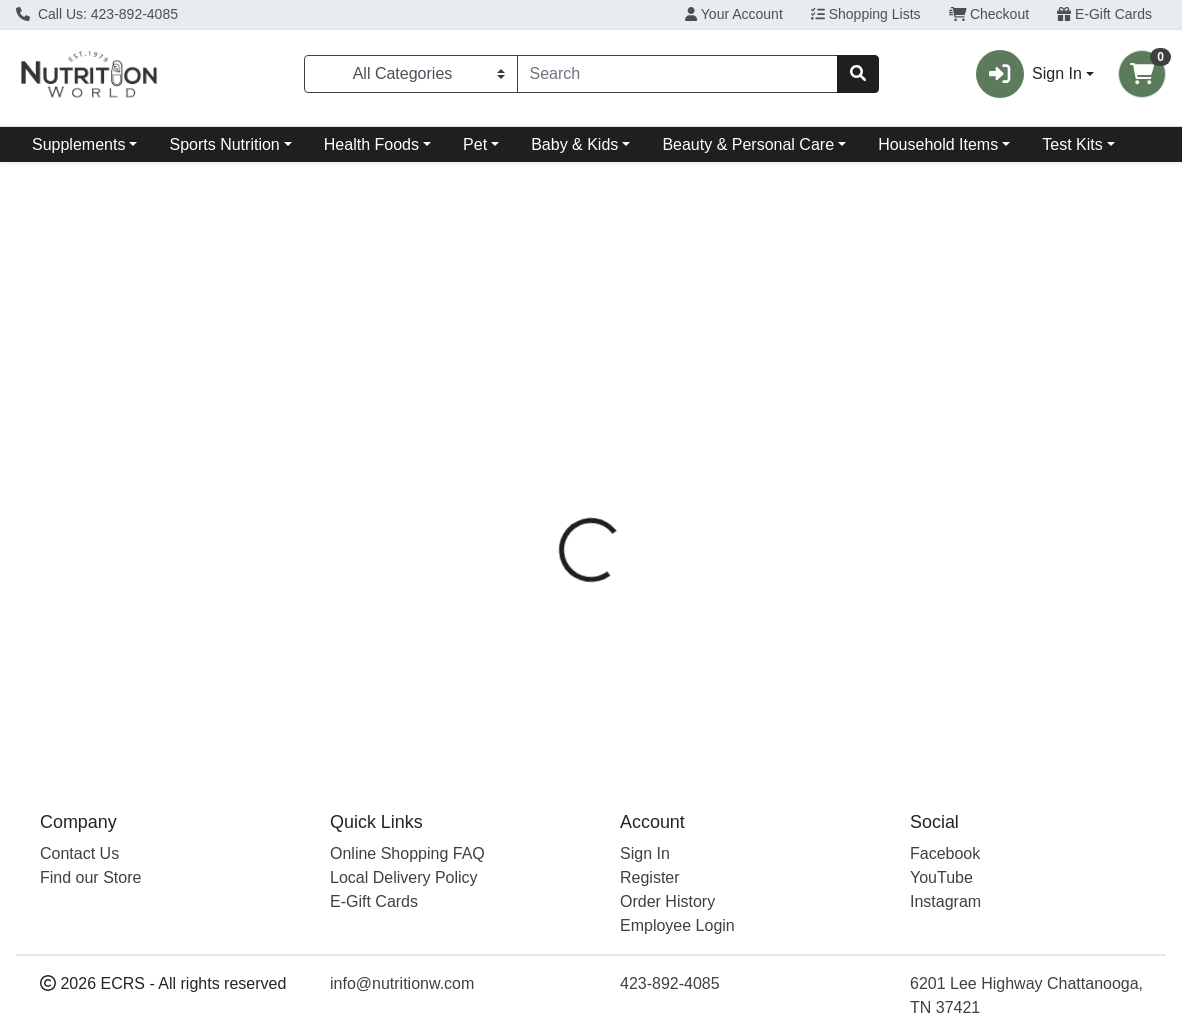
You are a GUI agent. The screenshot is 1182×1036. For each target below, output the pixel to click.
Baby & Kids (574, 144)
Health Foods (371, 144)
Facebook (945, 853)
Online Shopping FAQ (407, 853)
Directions (638, 418)
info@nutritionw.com (402, 983)
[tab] (548, 418)
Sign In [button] (1029, 74)
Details (548, 418)
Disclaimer (742, 418)
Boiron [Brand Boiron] (716, 493)
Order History (667, 901)
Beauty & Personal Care (748, 144)
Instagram (945, 901)
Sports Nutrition (224, 144)
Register (650, 877)
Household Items (938, 144)
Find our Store (90, 877)
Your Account (734, 14)
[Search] (677, 74)
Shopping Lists (866, 14)
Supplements (78, 144)
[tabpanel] (838, 593)
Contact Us (79, 853)
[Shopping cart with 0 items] (1142, 74)
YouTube (941, 877)
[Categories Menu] (411, 74)
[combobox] (677, 74)
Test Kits (1072, 144)
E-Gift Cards (1104, 14)
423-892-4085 (670, 983)
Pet (475, 144)
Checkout (989, 14)
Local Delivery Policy (404, 877)
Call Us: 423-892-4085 (97, 14)
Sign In (645, 853)
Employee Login (677, 925)
